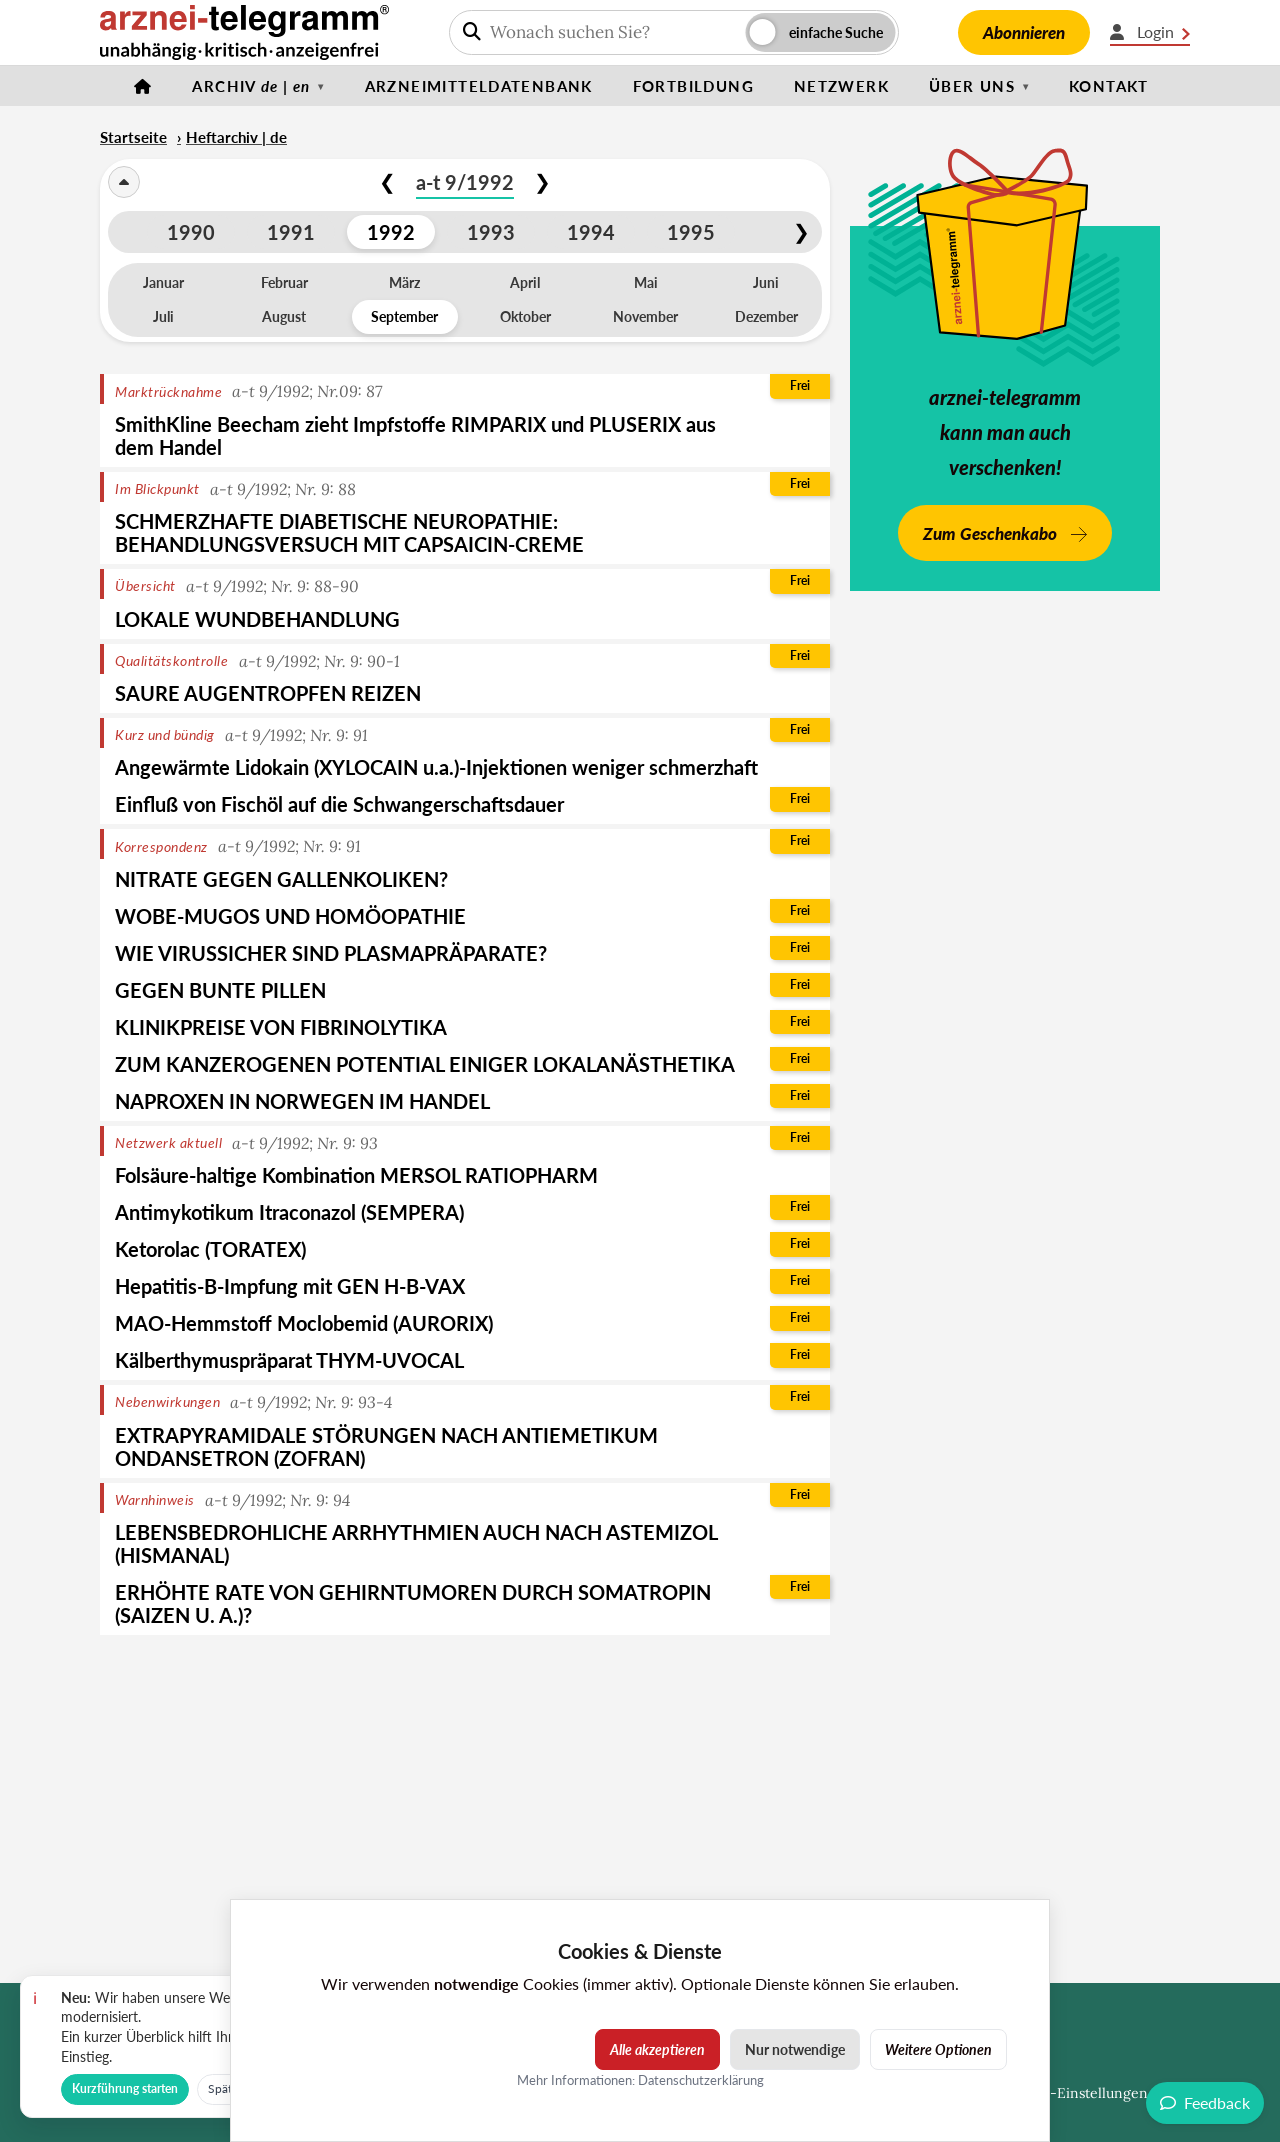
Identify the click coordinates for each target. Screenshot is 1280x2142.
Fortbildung (693, 86)
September (404, 316)
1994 (591, 232)
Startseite (133, 137)
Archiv (251, 86)
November (645, 316)
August (284, 316)
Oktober (525, 316)
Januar (163, 282)
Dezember (766, 316)
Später (225, 2088)
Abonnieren (1024, 32)
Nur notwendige (795, 2049)
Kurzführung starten (125, 2088)
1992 (391, 232)
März (404, 282)
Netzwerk (841, 86)
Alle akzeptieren (657, 2049)
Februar (284, 282)
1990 (191, 232)
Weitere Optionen (938, 2049)
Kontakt (1109, 86)
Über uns (972, 86)
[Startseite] (143, 86)
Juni (766, 282)
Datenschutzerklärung (701, 2080)
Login (1150, 32)
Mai (646, 282)
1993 (491, 232)
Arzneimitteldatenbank (479, 86)
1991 (291, 232)
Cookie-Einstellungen (1076, 2093)
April (525, 282)
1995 (691, 232)
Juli (163, 316)
